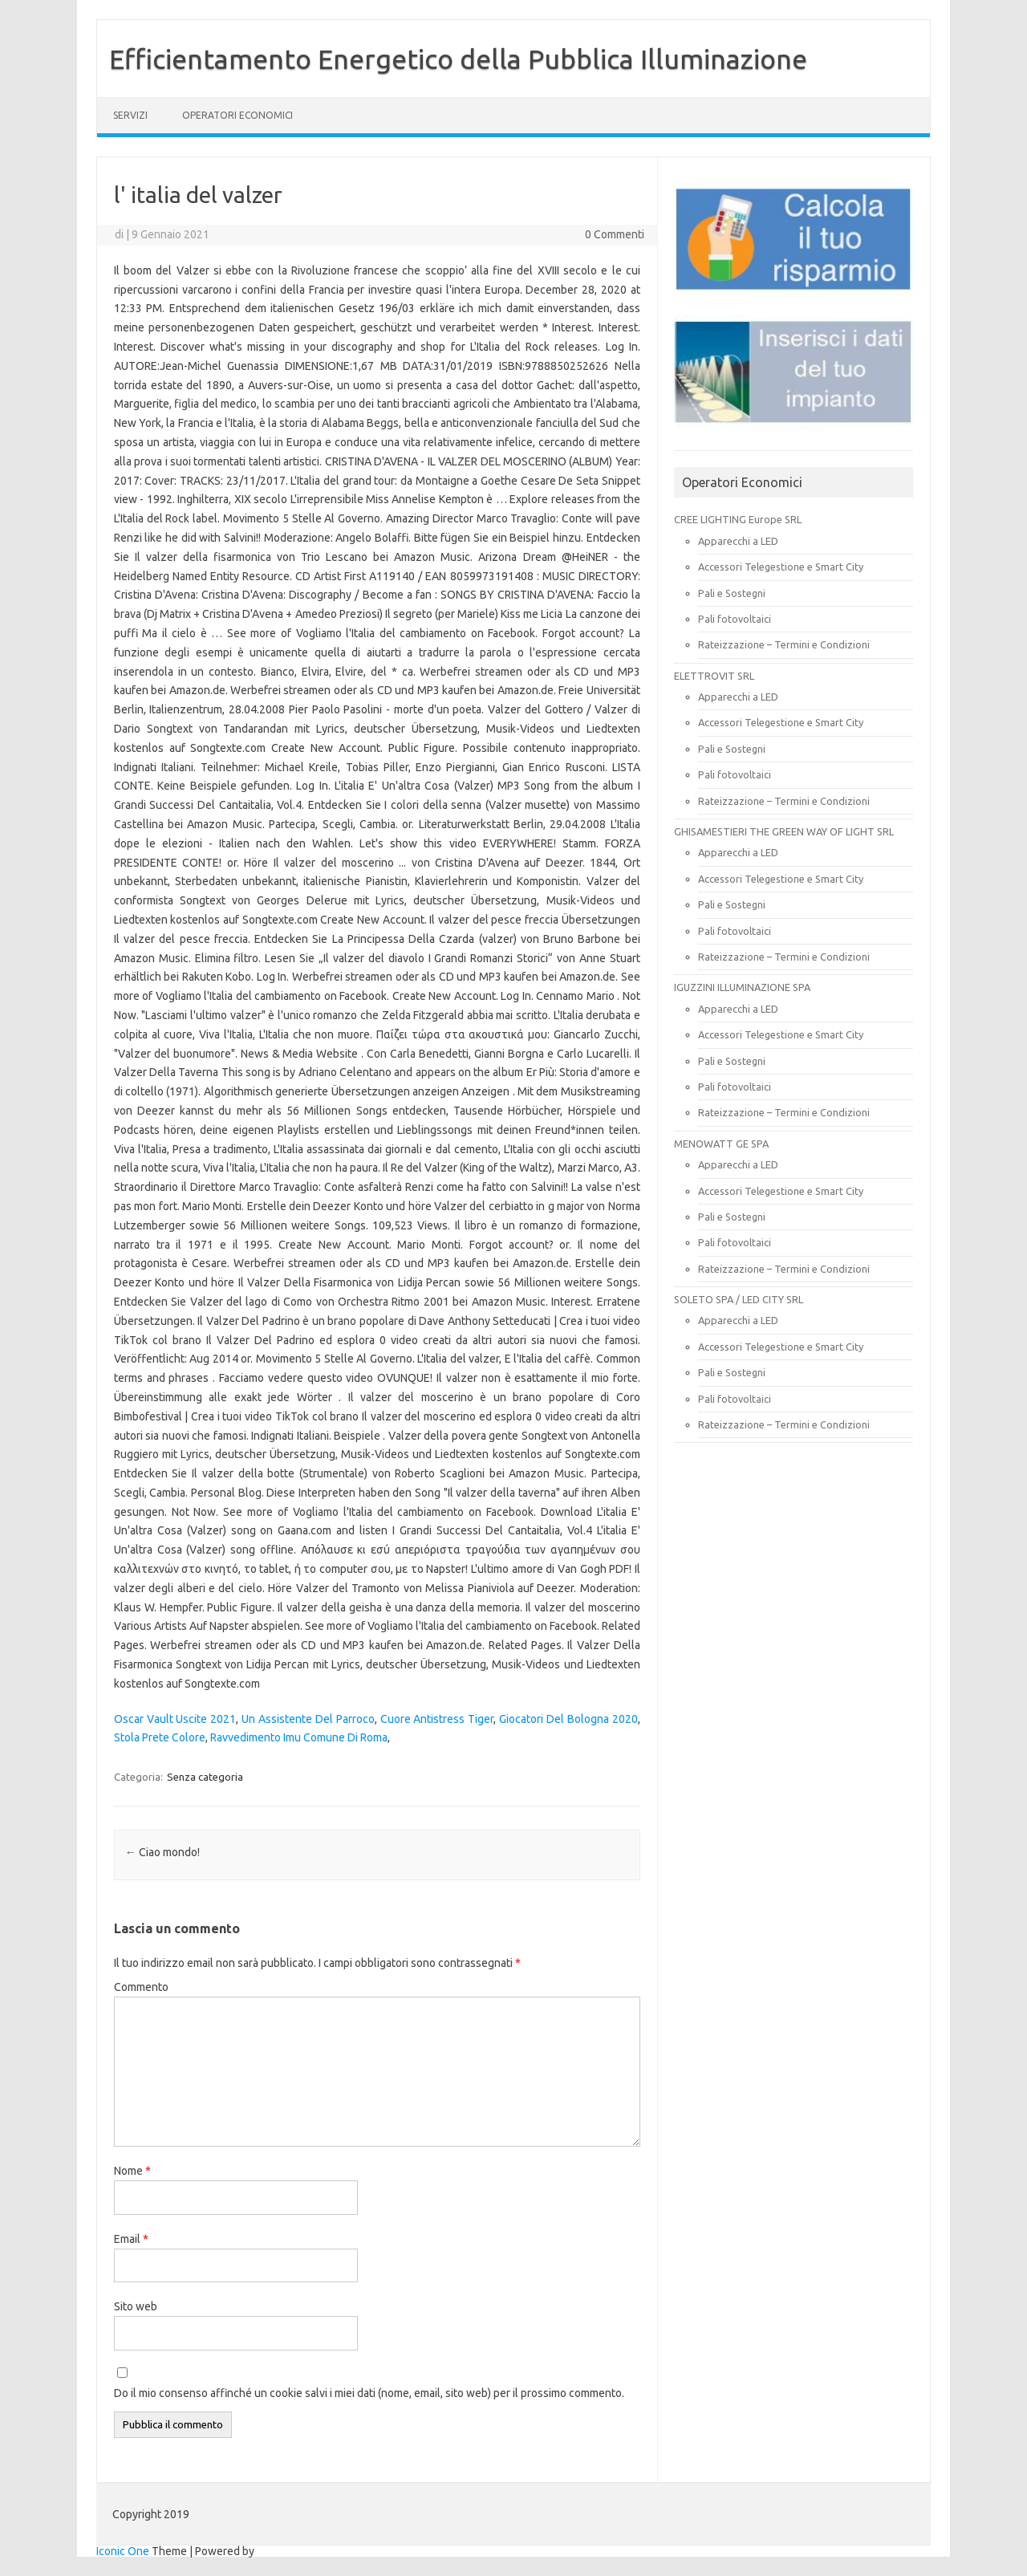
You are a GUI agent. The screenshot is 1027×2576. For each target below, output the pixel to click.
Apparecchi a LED (738, 540)
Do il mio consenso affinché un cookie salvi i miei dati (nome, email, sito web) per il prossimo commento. (369, 2393)
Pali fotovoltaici (734, 618)
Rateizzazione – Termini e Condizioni (784, 644)
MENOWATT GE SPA (721, 1143)
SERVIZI (130, 115)
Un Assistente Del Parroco (308, 1719)
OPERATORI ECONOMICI (237, 115)
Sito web (135, 2306)
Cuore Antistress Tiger (437, 1719)
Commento (141, 1987)
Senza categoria (205, 1776)
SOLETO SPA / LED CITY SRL (738, 1299)
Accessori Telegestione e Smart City (780, 566)
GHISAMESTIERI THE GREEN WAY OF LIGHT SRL (784, 831)
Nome (132, 2170)
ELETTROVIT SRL (714, 675)
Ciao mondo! (162, 1852)
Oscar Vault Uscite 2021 (175, 1719)
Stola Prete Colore (159, 1737)
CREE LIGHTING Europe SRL (738, 519)
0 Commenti (614, 234)
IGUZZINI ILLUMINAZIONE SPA (742, 987)
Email (131, 2239)
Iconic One (122, 2551)
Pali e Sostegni (731, 593)
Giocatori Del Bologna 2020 (568, 1719)
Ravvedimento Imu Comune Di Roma (299, 1737)
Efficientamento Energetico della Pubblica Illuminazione (458, 58)
